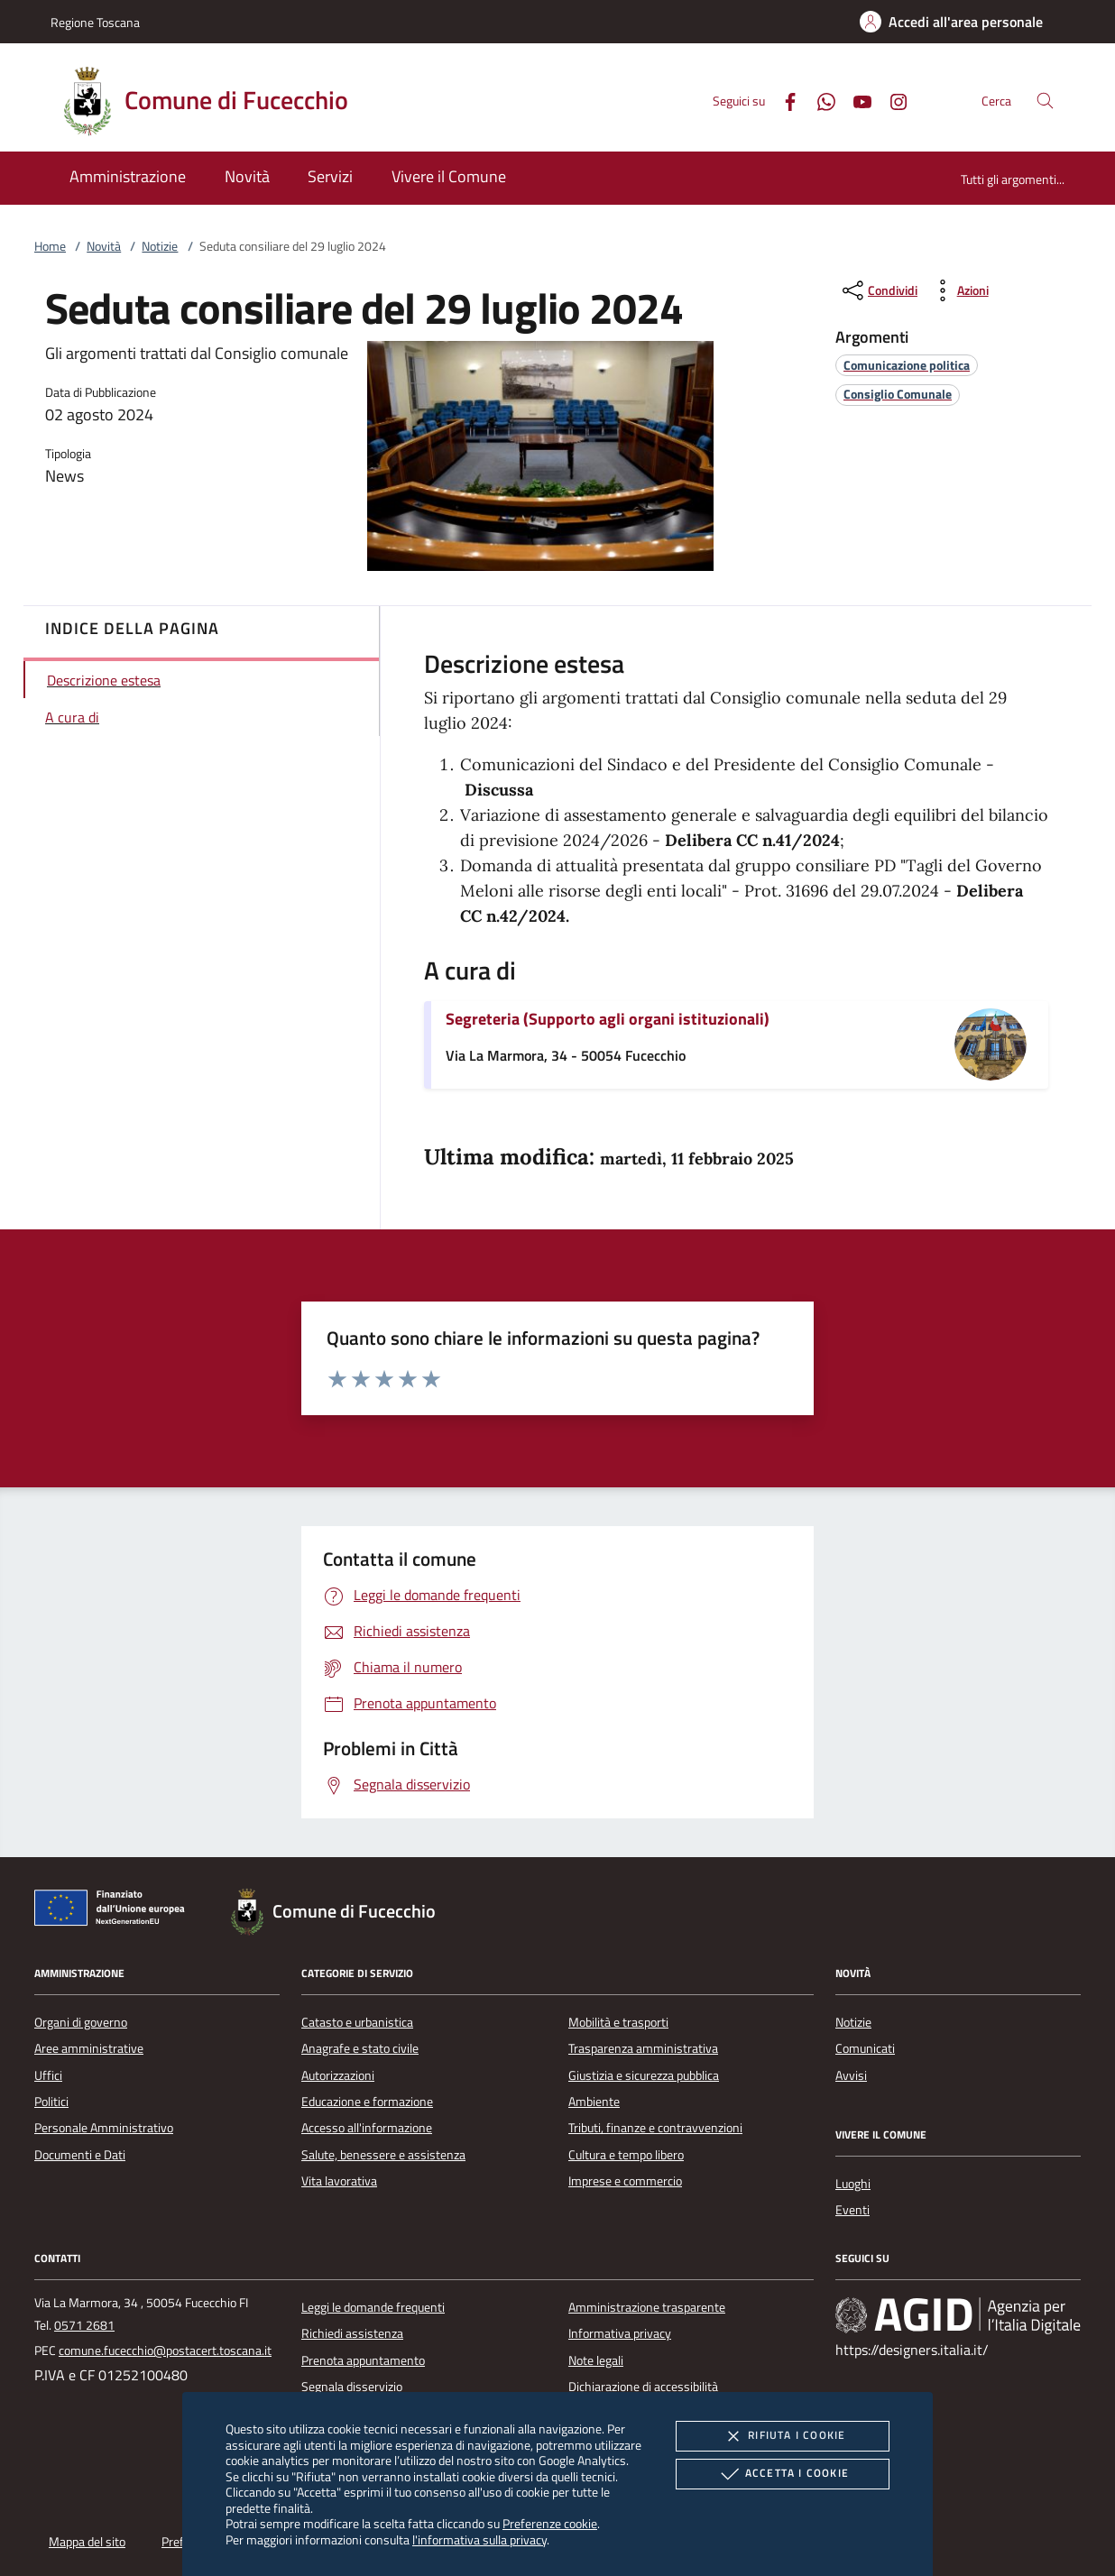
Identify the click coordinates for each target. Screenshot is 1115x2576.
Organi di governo (80, 2022)
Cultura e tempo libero (626, 2155)
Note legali (595, 2360)
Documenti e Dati (79, 2155)
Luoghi (853, 2184)
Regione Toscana (95, 22)
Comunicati (865, 2048)
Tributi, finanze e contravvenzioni (655, 2128)
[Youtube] (855, 99)
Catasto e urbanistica (357, 2022)
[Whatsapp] (819, 99)
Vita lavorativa (339, 2181)
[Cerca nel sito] (1045, 100)
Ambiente (594, 2101)
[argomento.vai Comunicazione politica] (906, 365)
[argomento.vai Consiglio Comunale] (897, 394)
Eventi (852, 2210)
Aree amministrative (88, 2048)
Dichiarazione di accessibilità (643, 2387)
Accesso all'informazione (366, 2128)
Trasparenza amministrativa (643, 2048)
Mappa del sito (87, 2542)
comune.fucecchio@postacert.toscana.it (165, 2350)
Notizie (160, 246)
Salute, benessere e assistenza (383, 2155)
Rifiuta (782, 2436)
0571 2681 (84, 2325)
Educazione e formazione (367, 2101)
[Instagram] (891, 99)
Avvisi (851, 2075)
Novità (104, 246)
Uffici (48, 2075)
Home (50, 246)
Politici (51, 2101)
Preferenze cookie (549, 2523)
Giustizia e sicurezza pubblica (643, 2075)
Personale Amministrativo (103, 2128)
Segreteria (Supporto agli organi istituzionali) (607, 1019)
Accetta (782, 2474)
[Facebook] (783, 99)
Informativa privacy (619, 2333)
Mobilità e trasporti (618, 2022)
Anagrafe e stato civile (360, 2048)
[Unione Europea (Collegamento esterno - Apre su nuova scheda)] (114, 1911)
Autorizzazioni (337, 2075)
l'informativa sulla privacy (479, 2539)
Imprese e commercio (625, 2181)
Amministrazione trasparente (646, 2307)
